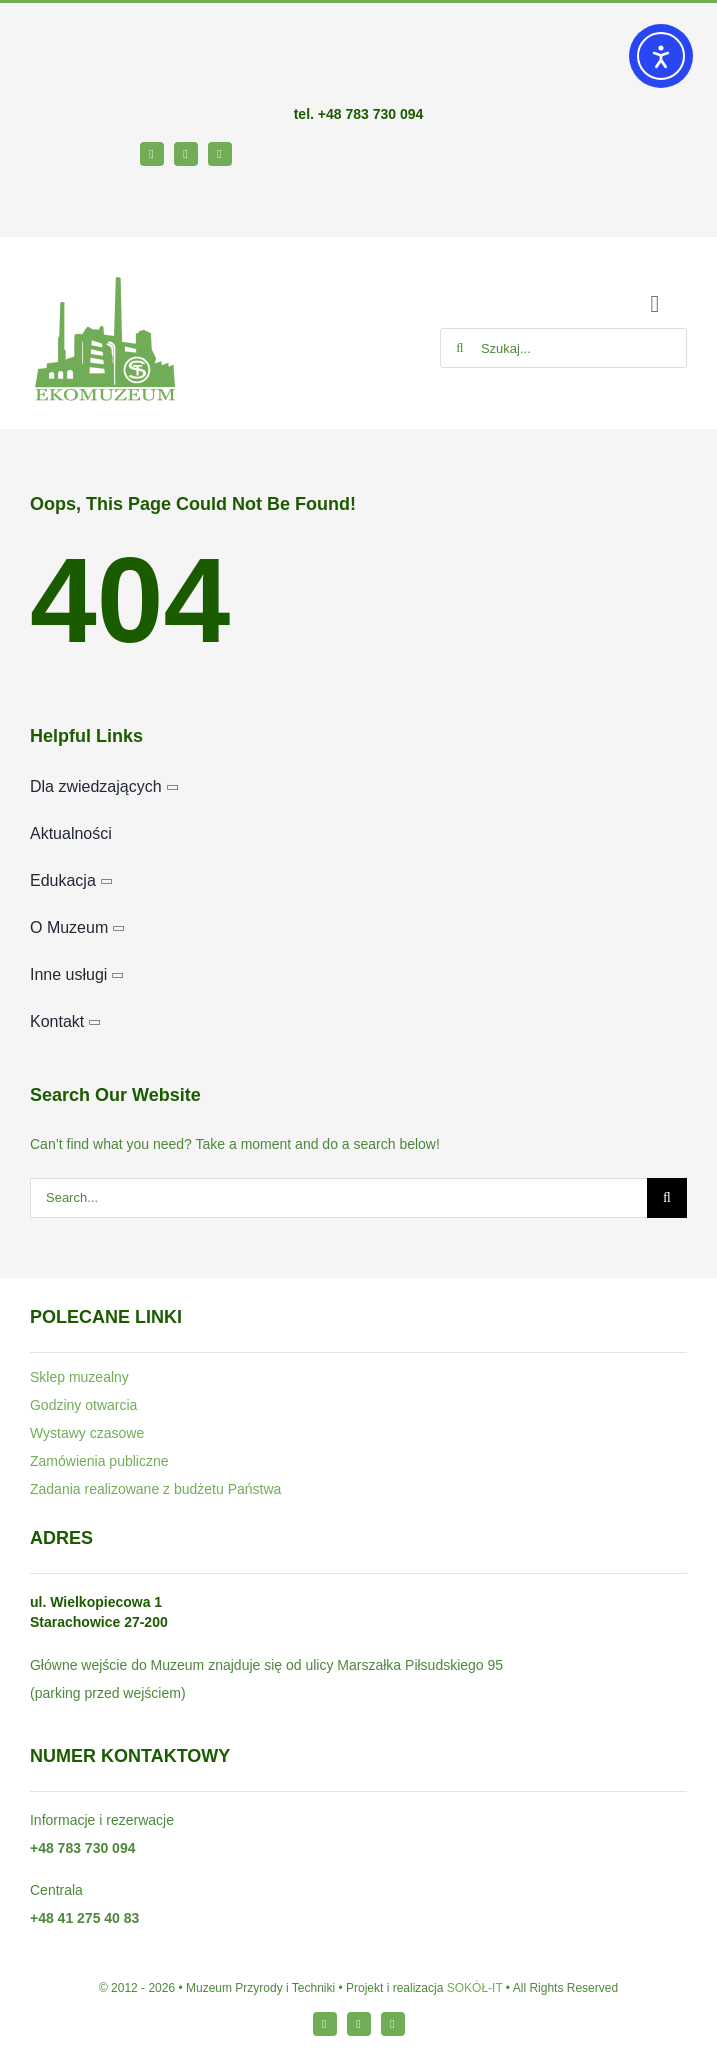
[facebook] (152, 154)
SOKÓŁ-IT (475, 1988)
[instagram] (186, 154)
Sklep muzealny (79, 1377)
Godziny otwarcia (83, 1405)
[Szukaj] (460, 348)
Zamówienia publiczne (99, 1461)
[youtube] (220, 154)
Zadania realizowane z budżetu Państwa (155, 1489)
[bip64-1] (60, 193)
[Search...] (338, 1198)
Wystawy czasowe (87, 1433)
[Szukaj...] (563, 348)
